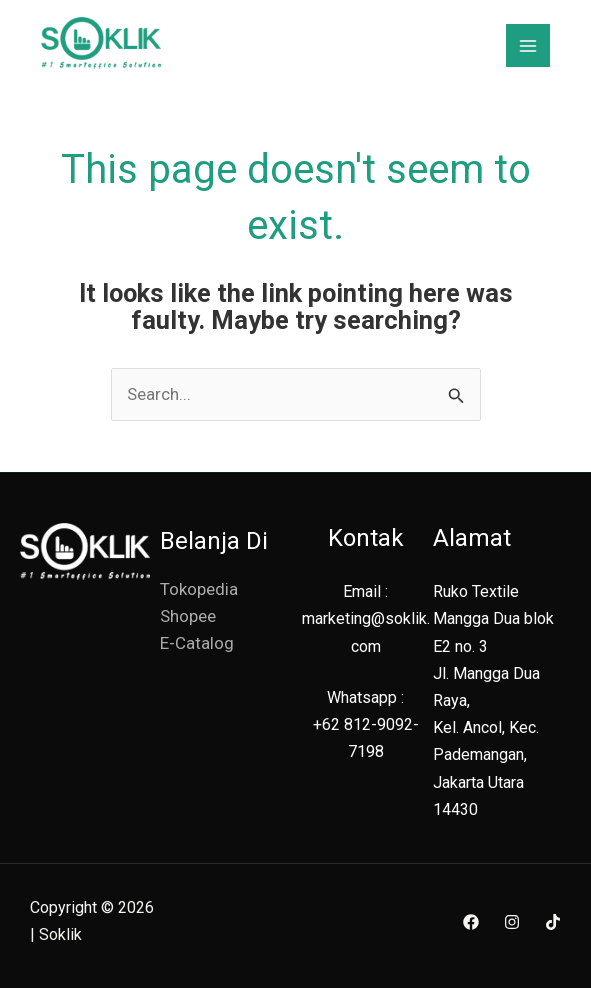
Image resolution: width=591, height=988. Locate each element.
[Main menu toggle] (528, 46)
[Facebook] (471, 922)
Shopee (188, 616)
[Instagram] (512, 922)
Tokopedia (199, 589)
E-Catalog (197, 643)
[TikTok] (553, 922)
